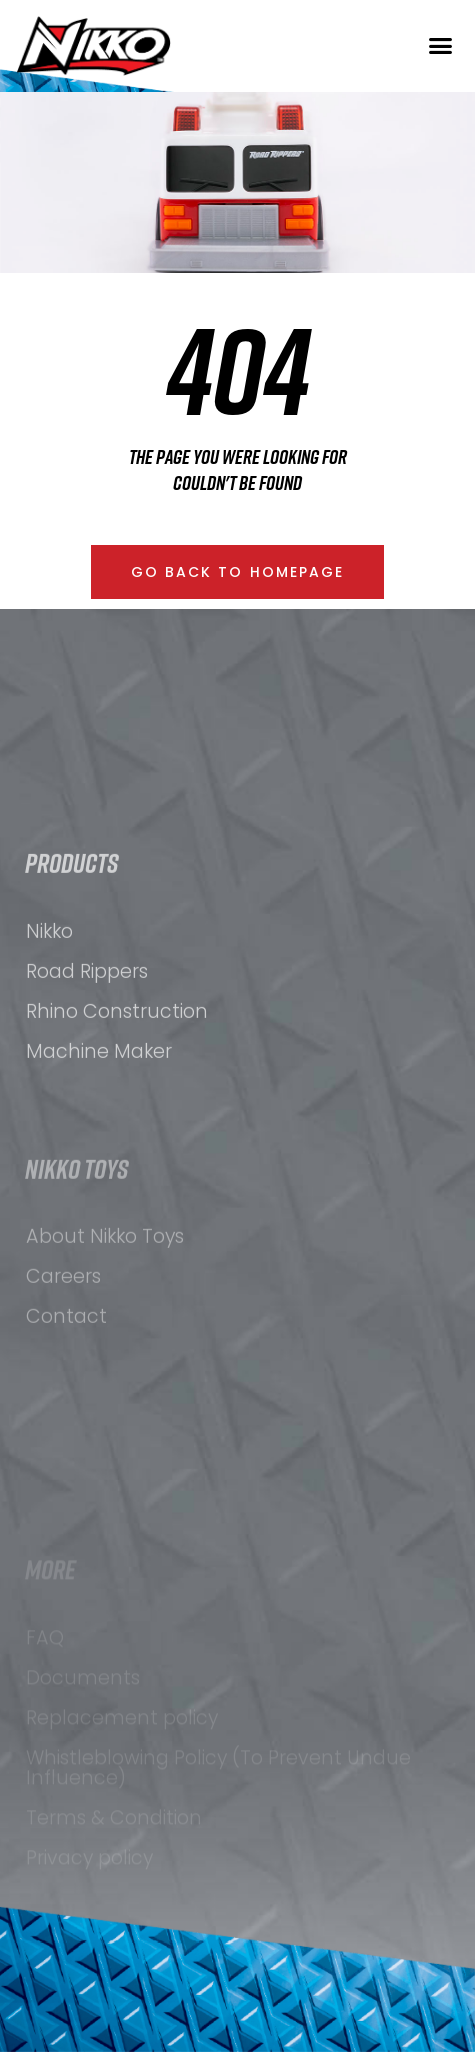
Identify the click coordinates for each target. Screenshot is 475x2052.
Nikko (49, 986)
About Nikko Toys (105, 1300)
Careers (63, 1340)
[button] (440, 46)
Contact (66, 1380)
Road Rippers (87, 1026)
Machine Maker (99, 1106)
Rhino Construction (117, 1066)
